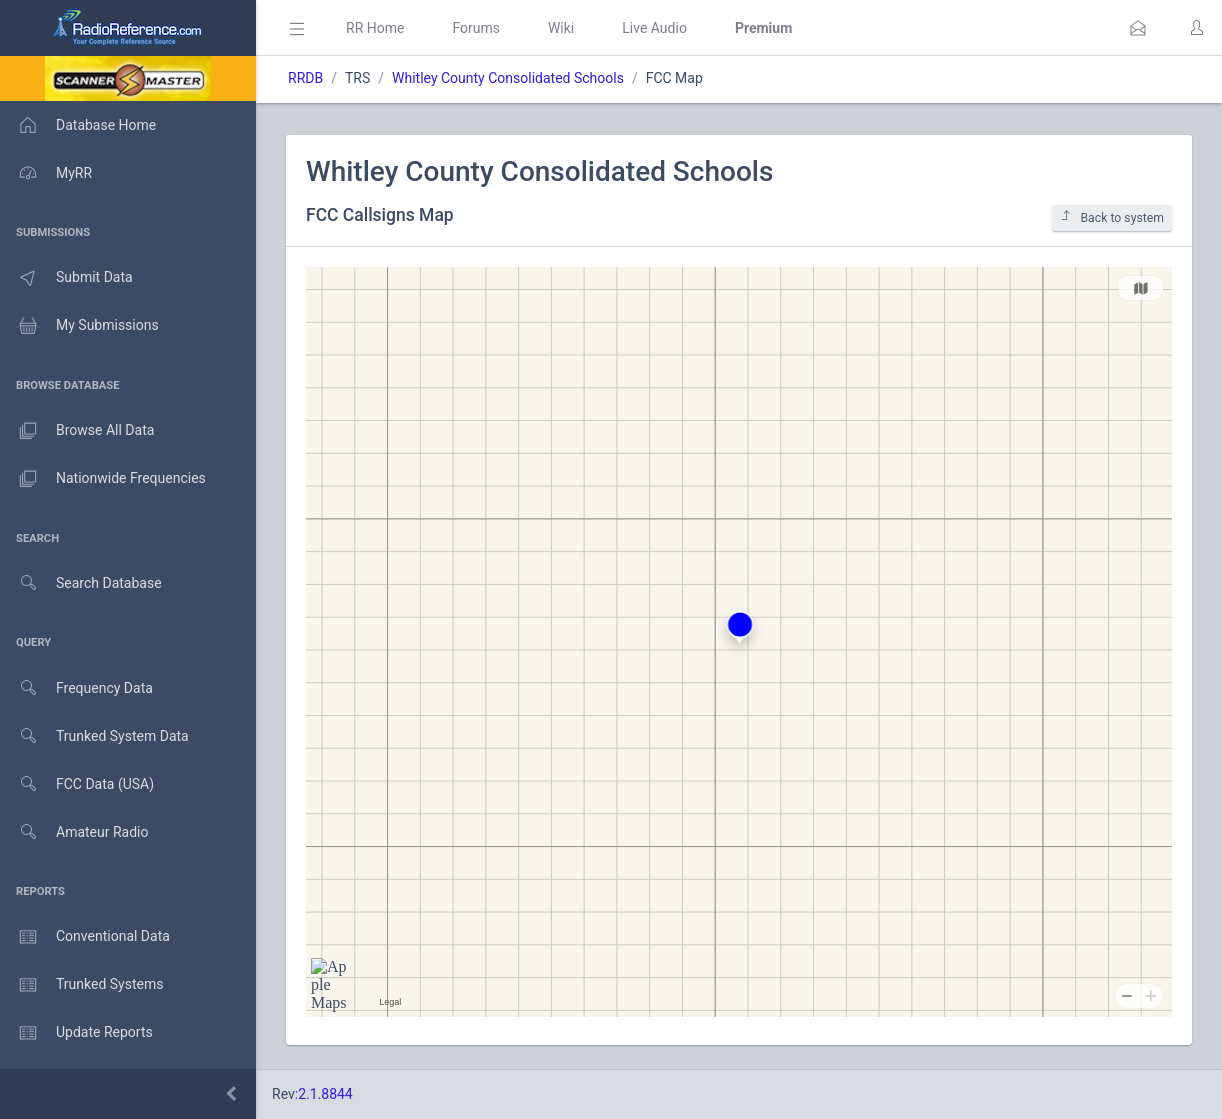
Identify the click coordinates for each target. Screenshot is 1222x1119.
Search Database (81, 583)
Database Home (78, 125)
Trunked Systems (81, 985)
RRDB (305, 78)
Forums (476, 28)
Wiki (561, 28)
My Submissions (79, 326)
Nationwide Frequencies (103, 479)
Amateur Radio (74, 832)
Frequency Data (76, 688)
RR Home (375, 28)
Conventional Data (85, 937)
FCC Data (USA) (77, 784)
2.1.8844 (325, 1094)
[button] (1138, 28)
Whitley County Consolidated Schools (508, 78)
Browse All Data (77, 431)
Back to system (1112, 217)
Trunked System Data (94, 736)
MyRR (46, 173)
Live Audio (654, 28)
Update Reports (76, 1033)
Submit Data (66, 278)
